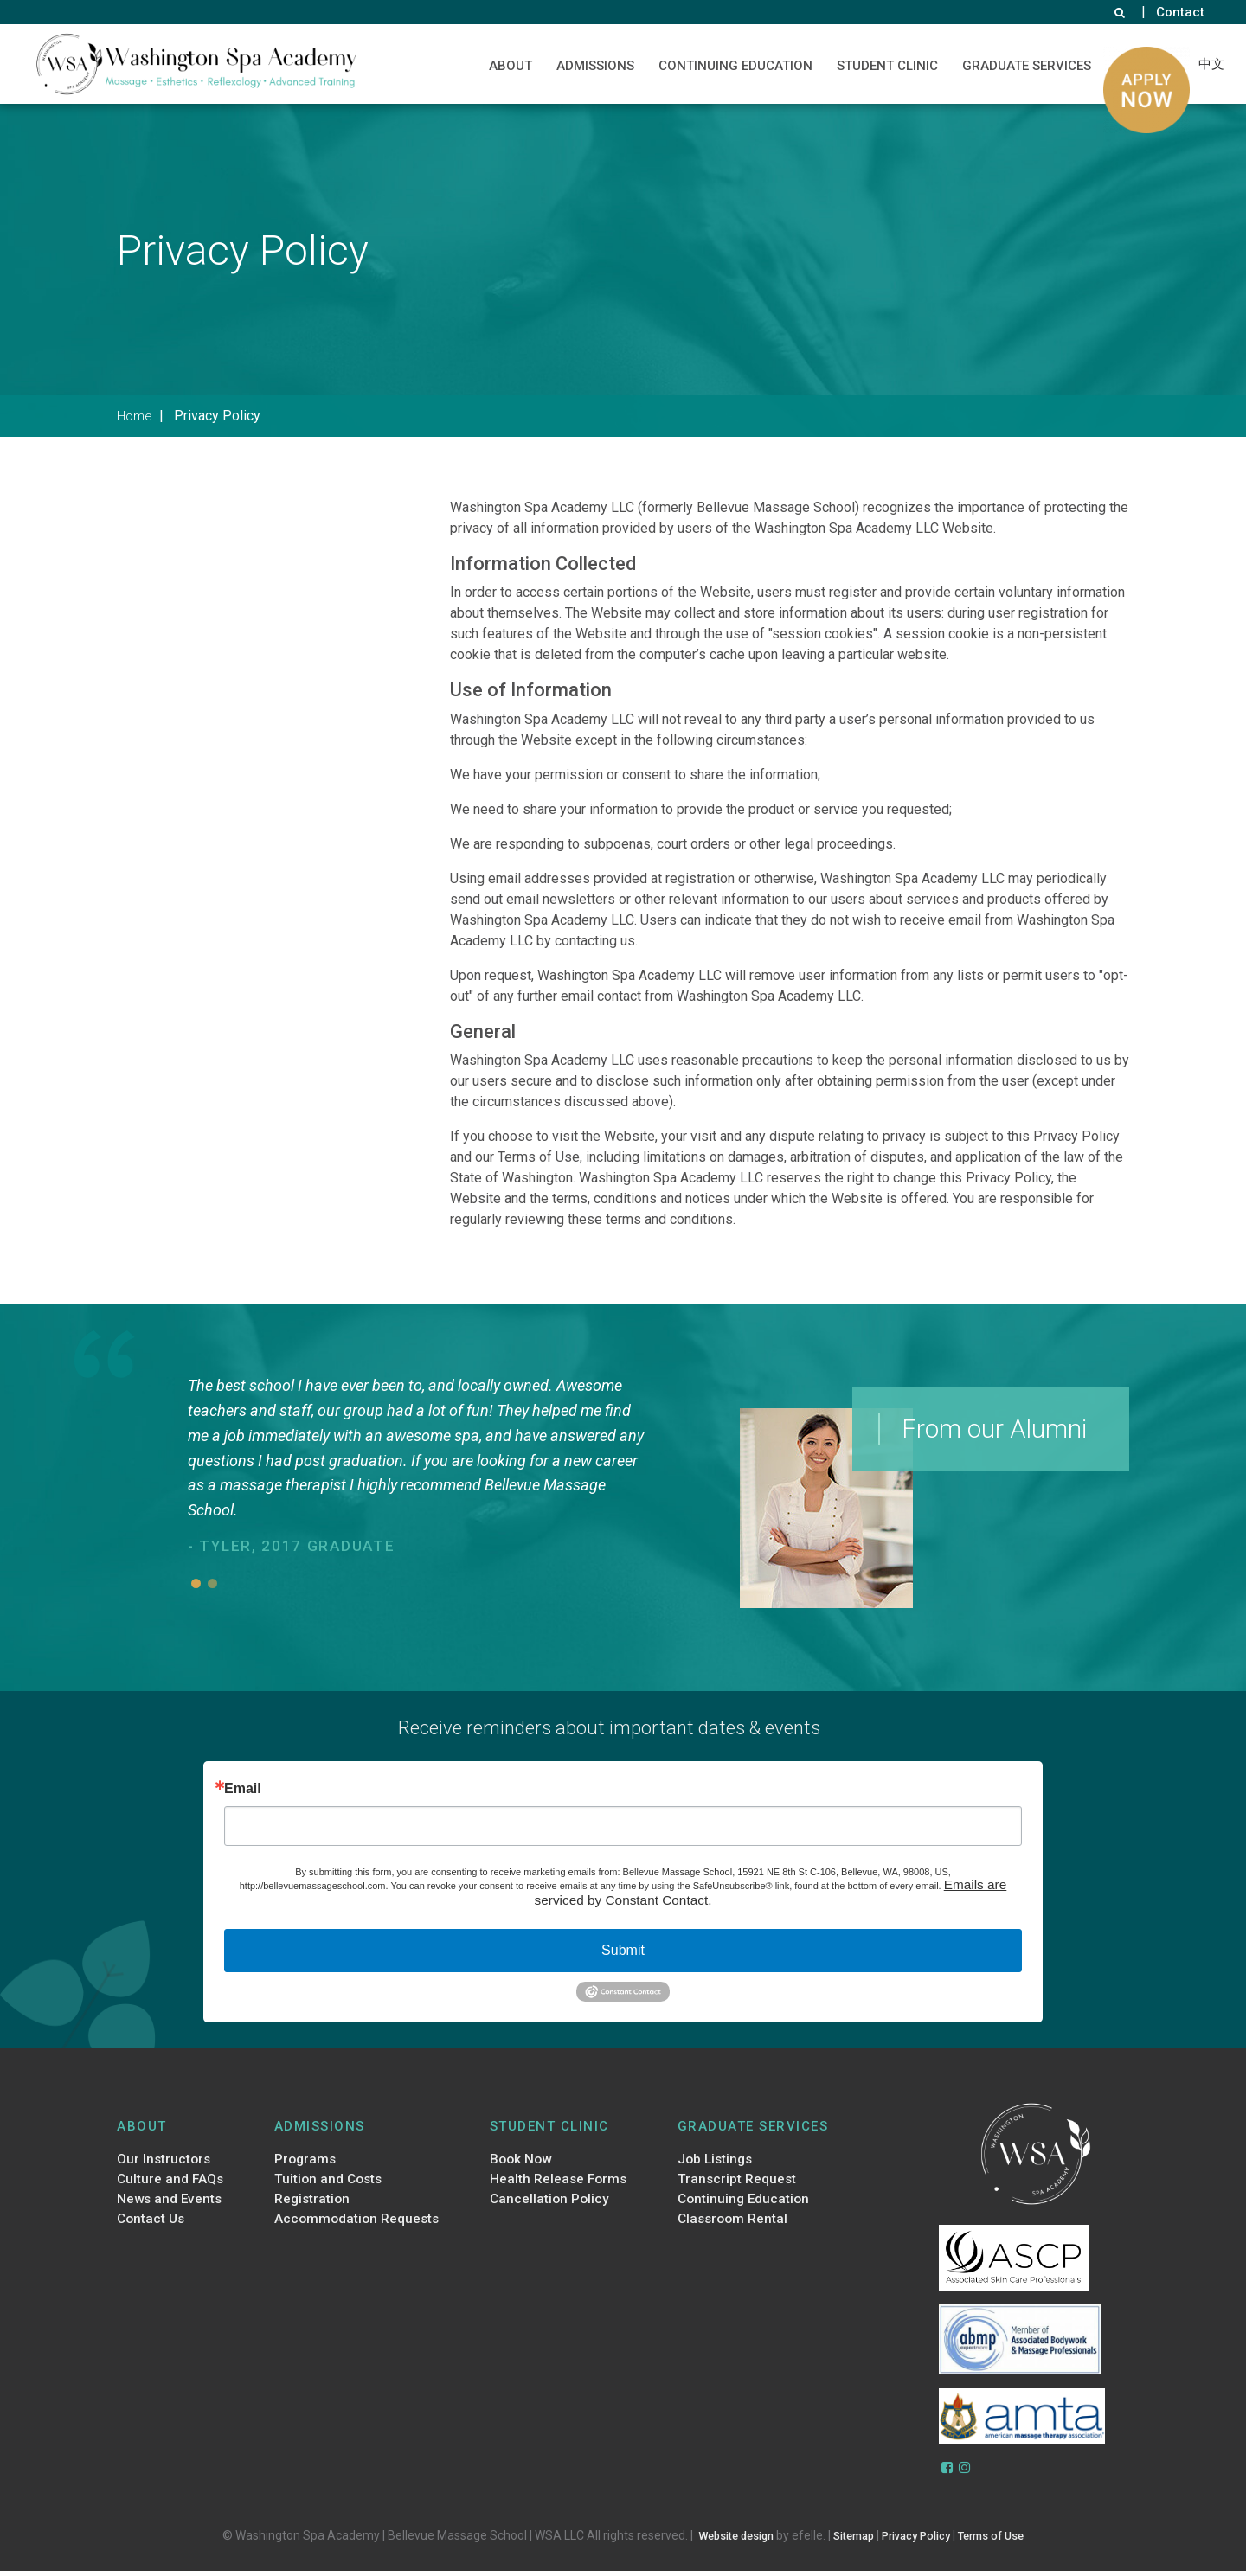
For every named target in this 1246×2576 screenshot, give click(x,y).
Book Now (520, 2164)
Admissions (592, 66)
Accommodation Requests (358, 2231)
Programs (303, 2164)
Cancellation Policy (548, 2208)
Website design (722, 2540)
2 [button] (212, 1583)
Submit (623, 1953)
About (507, 66)
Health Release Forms (559, 2186)
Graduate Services (1023, 66)
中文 (1209, 63)
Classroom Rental (730, 2231)
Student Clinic (883, 66)
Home (137, 415)
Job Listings (712, 2164)
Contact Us (153, 2231)
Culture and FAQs (173, 2186)
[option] (420, 1467)
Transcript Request (735, 2186)
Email (242, 1789)
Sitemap (848, 2540)
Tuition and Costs (328, 2186)
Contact (1180, 12)
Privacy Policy (920, 2540)
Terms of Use (1006, 2540)
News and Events (174, 2208)
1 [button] (196, 1583)
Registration (310, 2208)
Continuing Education (732, 66)
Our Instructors (166, 2164)
